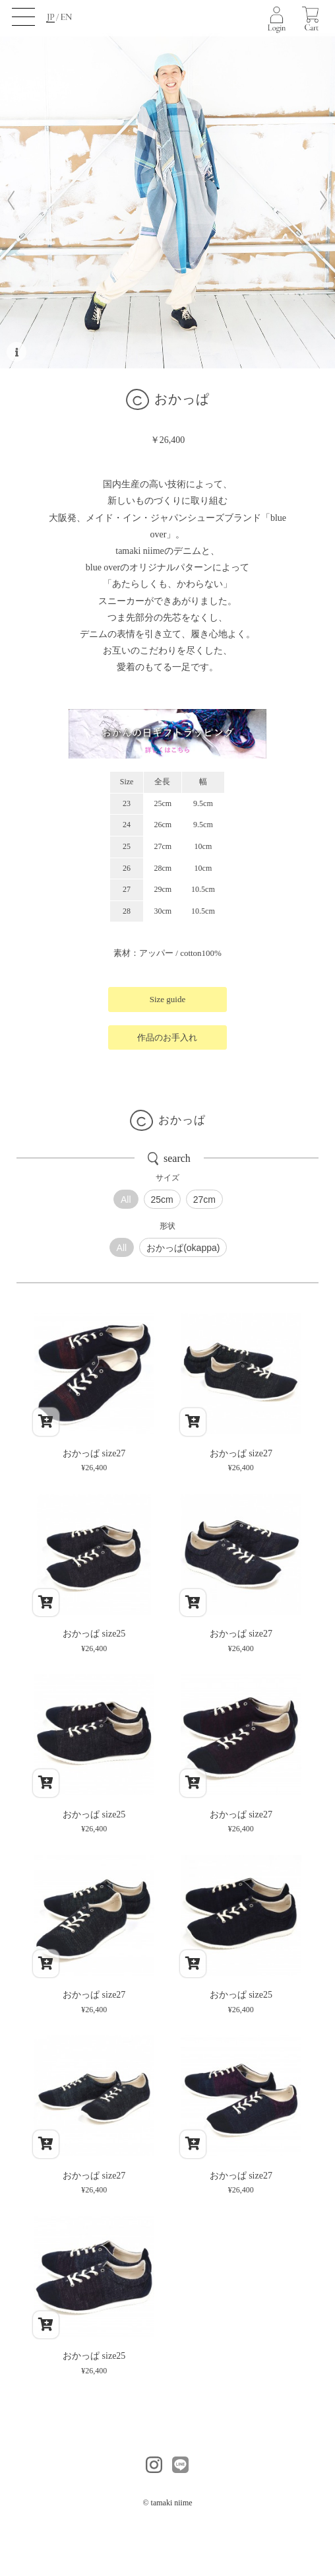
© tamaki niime (167, 2502)
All (126, 1199)
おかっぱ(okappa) (183, 1247)
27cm (204, 1199)
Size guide (168, 999)
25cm (162, 1199)
